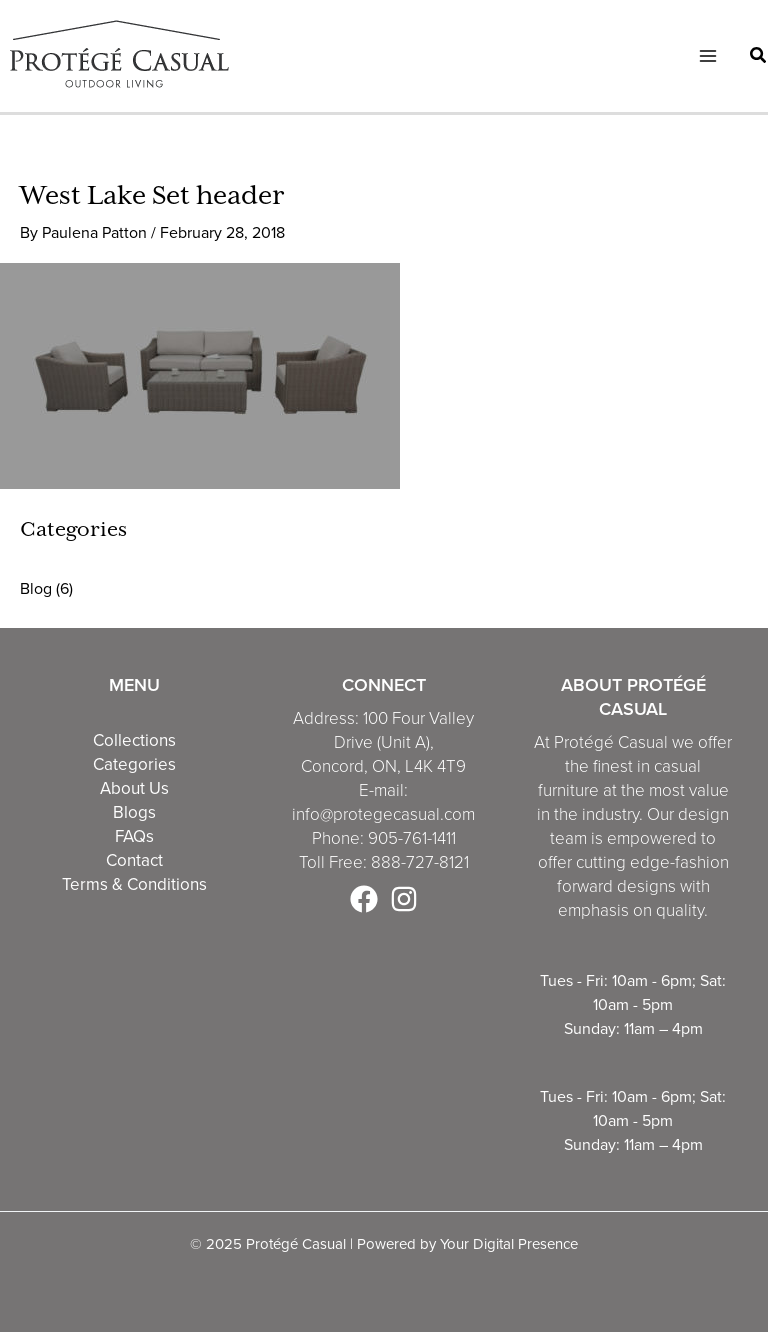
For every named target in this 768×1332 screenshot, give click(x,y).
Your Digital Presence (509, 1243)
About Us (134, 788)
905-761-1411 (412, 838)
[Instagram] (404, 899)
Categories (134, 764)
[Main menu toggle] (708, 56)
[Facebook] (364, 899)
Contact (134, 860)
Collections (134, 740)
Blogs (134, 812)
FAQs (134, 836)
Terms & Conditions (134, 884)
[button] (759, 57)
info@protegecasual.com (383, 814)
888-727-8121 (420, 862)
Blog (36, 588)
